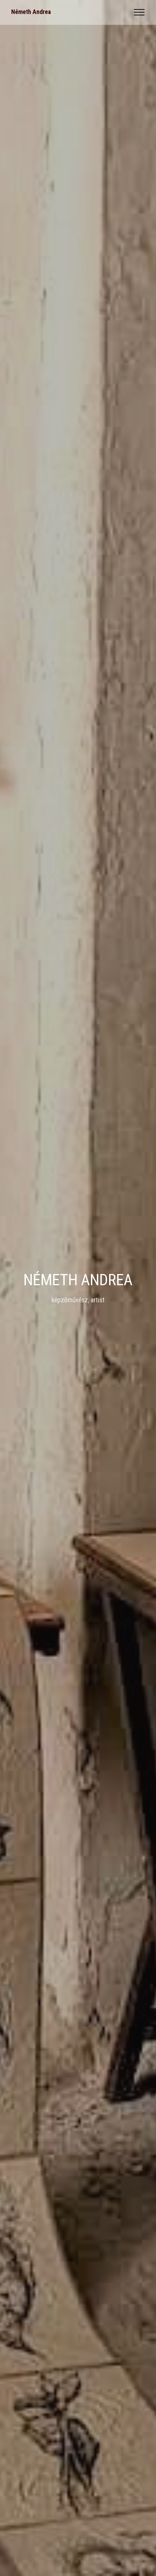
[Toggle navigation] (139, 12)
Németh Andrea (31, 12)
